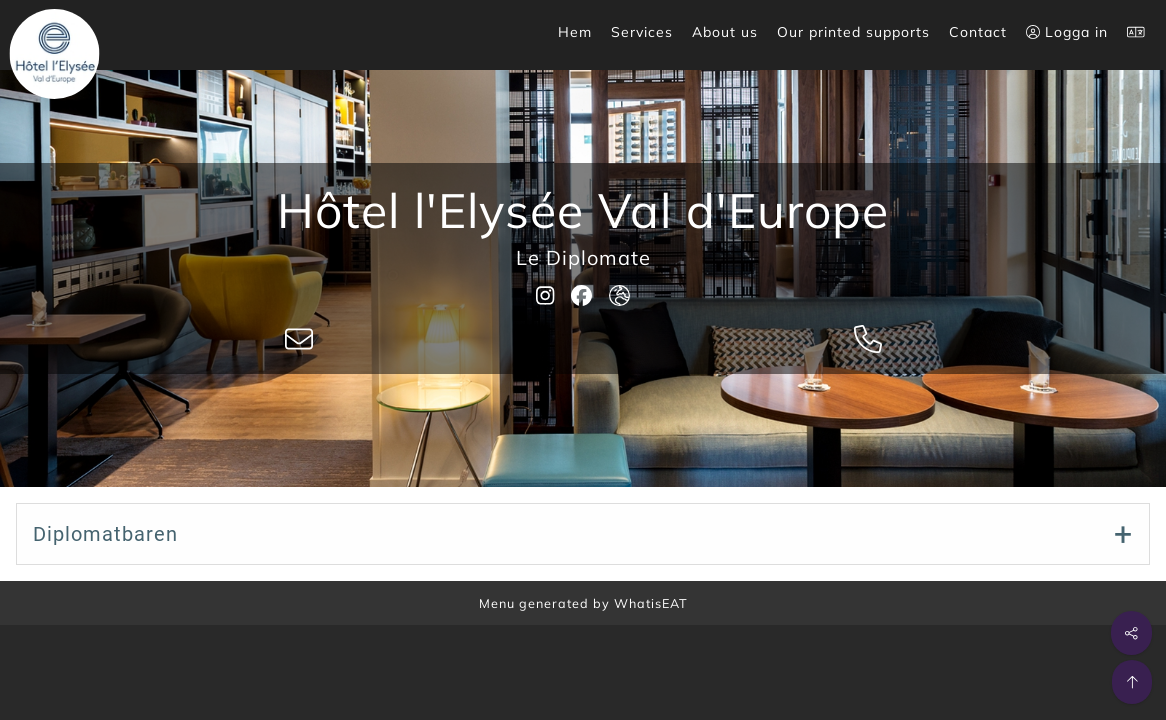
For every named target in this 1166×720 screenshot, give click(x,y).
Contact (978, 32)
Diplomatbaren (105, 534)
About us (725, 32)
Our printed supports (853, 32)
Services (642, 32)
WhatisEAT (651, 603)
